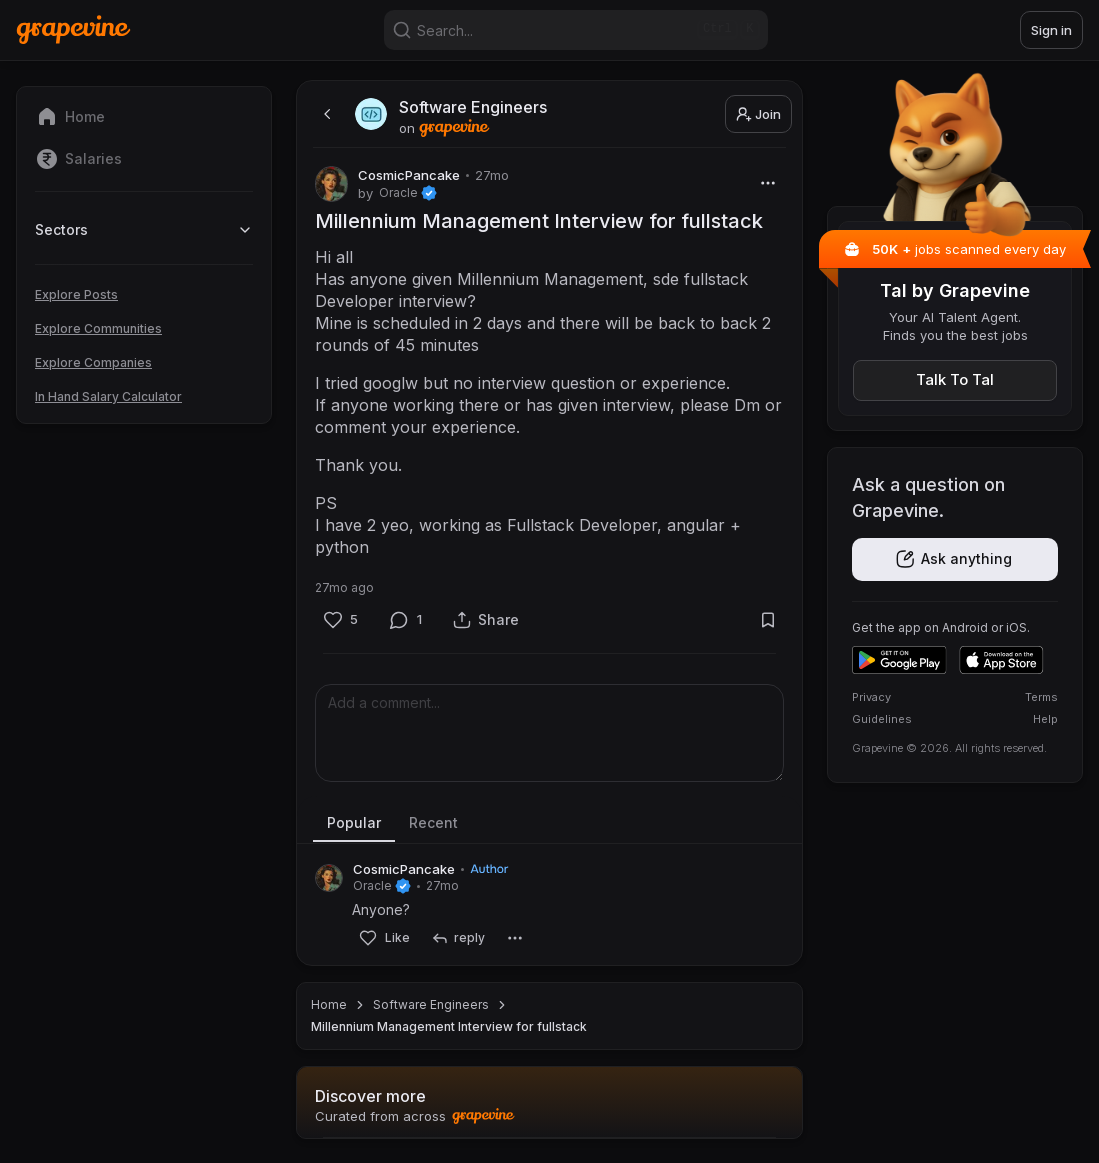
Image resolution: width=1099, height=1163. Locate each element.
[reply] (457, 938)
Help (1045, 719)
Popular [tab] (354, 822)
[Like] (340, 619)
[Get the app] (955, 559)
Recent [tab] (433, 822)
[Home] (73, 29)
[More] (767, 182)
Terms (1041, 697)
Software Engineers (431, 1004)
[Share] (486, 619)
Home (329, 1004)
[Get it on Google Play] (899, 660)
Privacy (871, 697)
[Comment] (406, 619)
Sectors (144, 229)
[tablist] (549, 824)
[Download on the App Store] (1001, 660)
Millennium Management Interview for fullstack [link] (449, 1026)
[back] (325, 114)
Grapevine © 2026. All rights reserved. (949, 748)
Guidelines (882, 719)
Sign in (1051, 30)
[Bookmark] (767, 619)
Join (758, 114)
